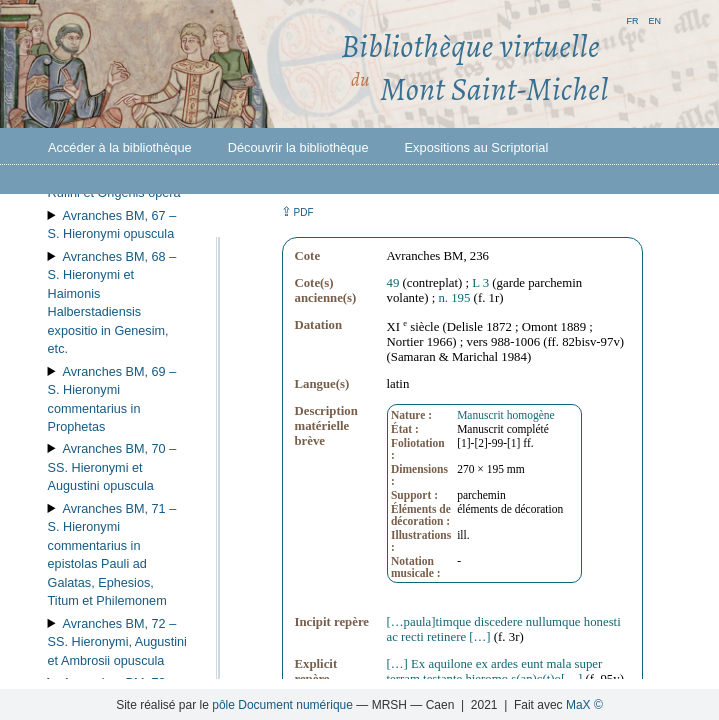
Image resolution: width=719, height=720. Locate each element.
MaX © (584, 705)
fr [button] (632, 19)
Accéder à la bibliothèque (120, 147)
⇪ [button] (297, 211)
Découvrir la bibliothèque (298, 147)
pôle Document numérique (282, 705)
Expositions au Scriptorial (477, 147)
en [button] (654, 19)
